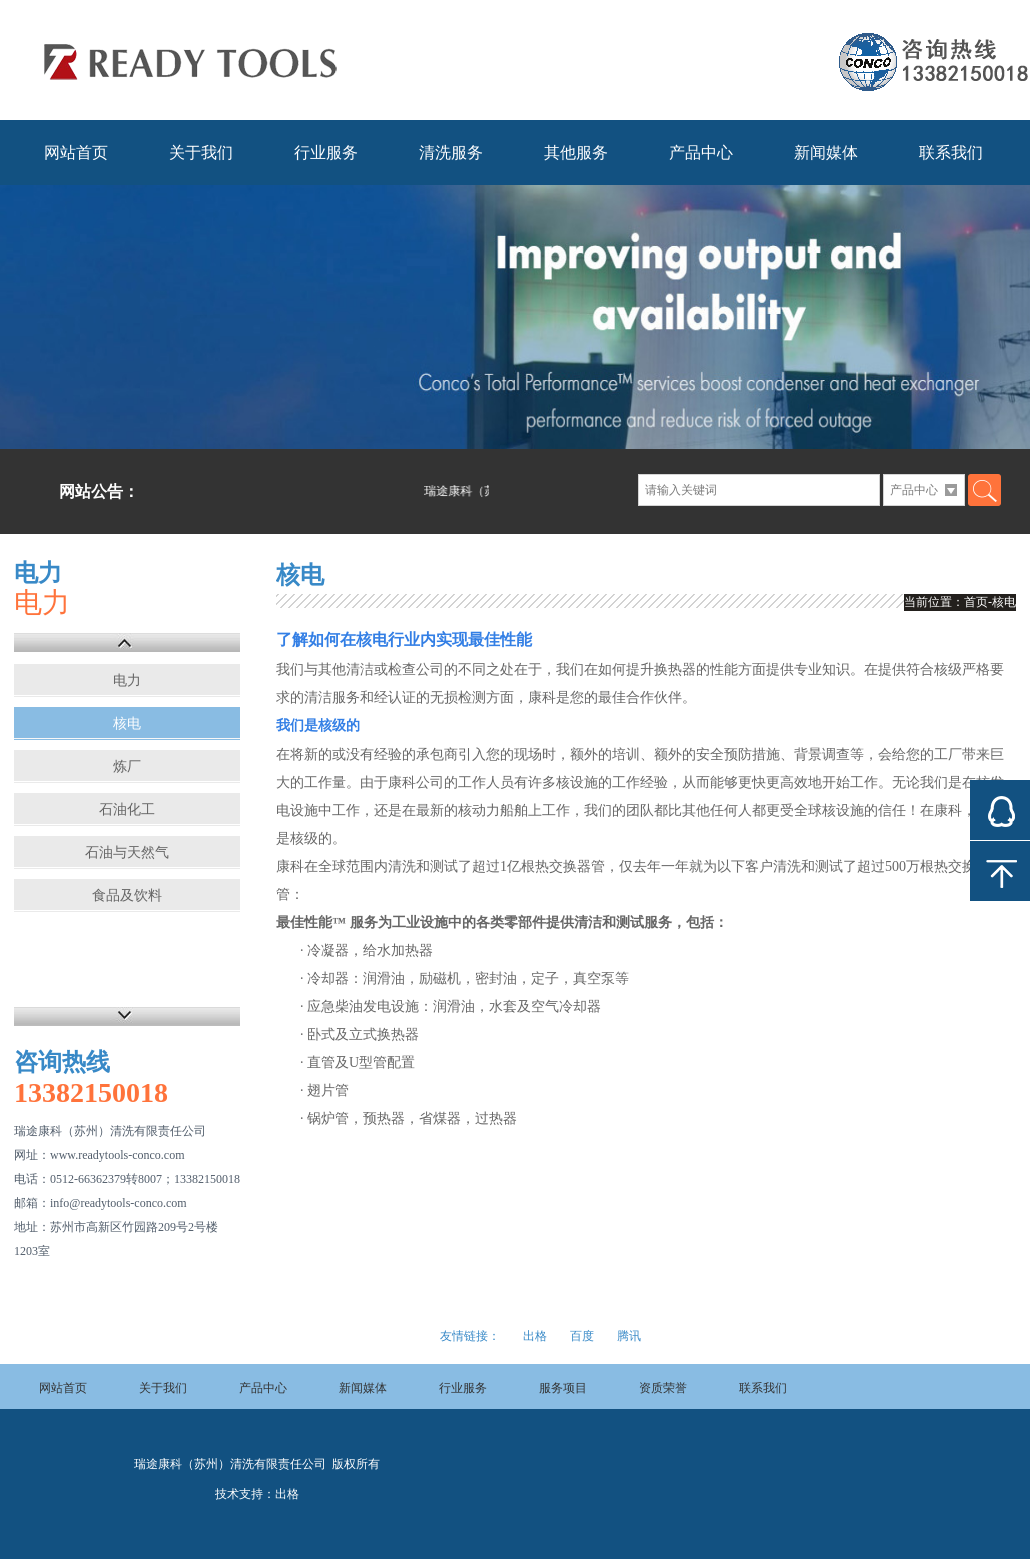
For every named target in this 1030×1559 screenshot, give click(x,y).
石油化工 (127, 809)
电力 (127, 680)
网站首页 (76, 152)
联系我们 (951, 152)
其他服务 (576, 152)
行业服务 (326, 152)
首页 (976, 602)
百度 (582, 1336)
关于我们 (201, 152)
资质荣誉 (663, 1388)
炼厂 (127, 766)
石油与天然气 (127, 852)
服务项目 (563, 1388)
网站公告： (99, 491)
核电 (127, 723)
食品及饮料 (127, 895)
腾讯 (629, 1336)
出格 (535, 1336)
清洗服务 (451, 152)
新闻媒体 (826, 152)
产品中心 (701, 152)
